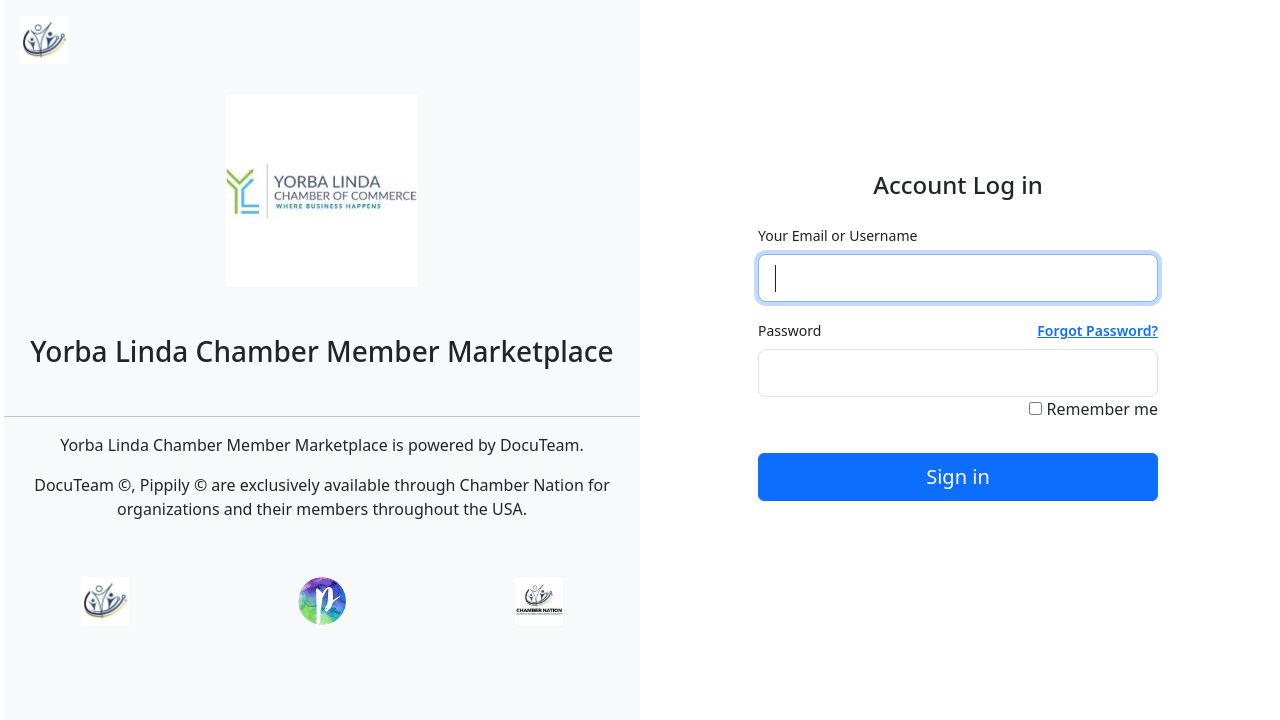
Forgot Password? (1097, 330)
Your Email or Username (837, 235)
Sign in (958, 476)
